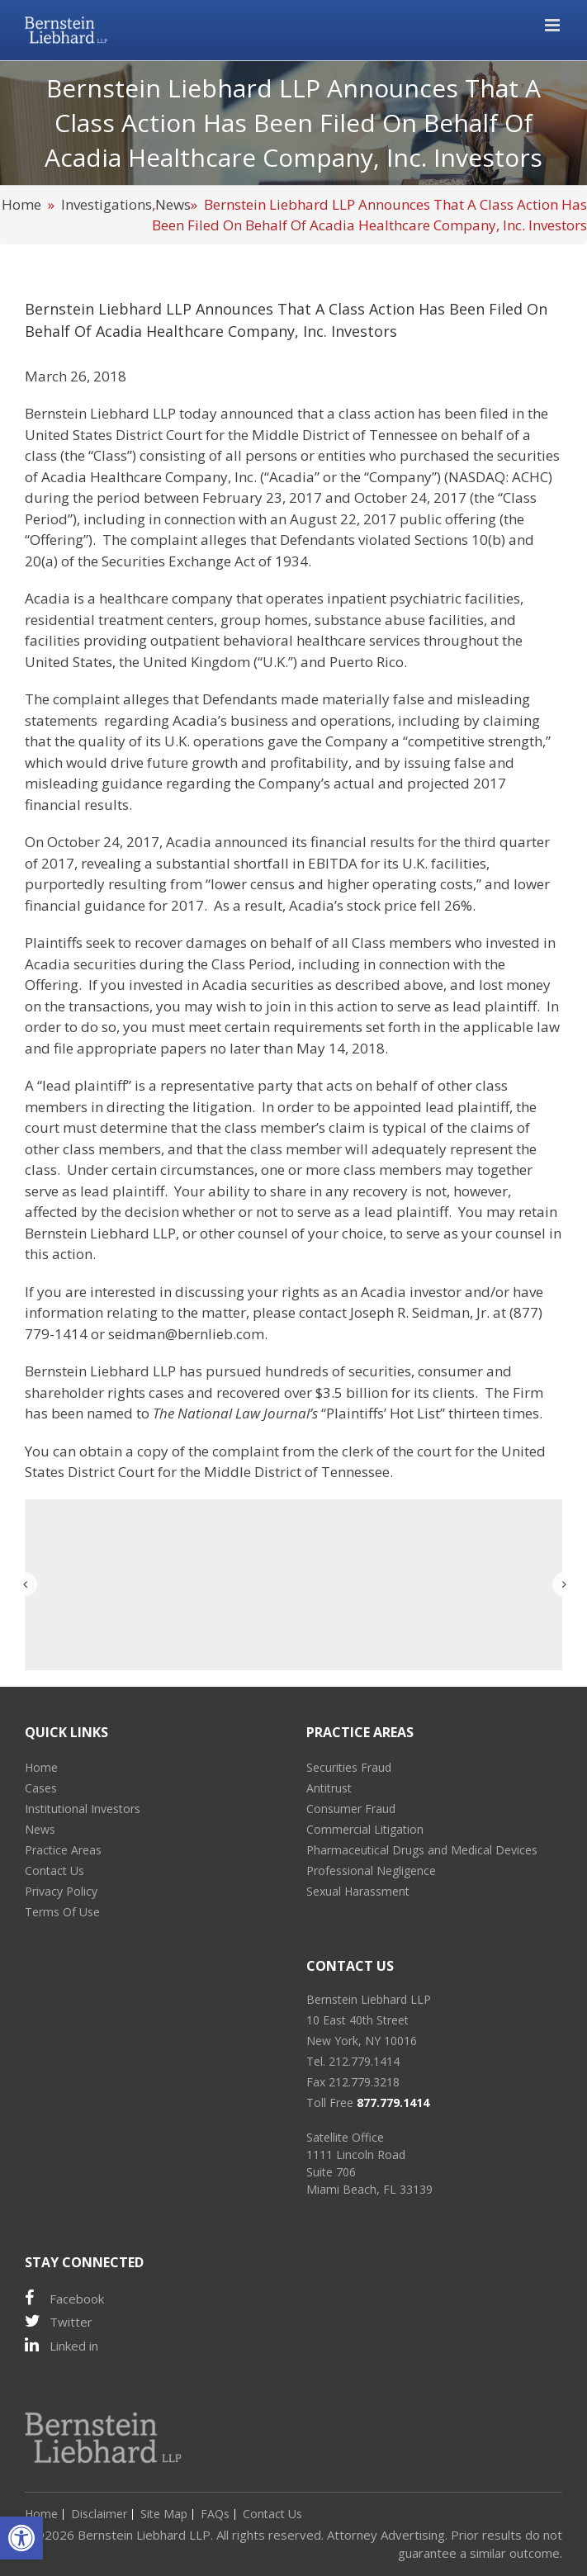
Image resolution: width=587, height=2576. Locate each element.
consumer (450, 1370)
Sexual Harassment (357, 1891)
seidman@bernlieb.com (186, 1333)
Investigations (106, 204)
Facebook (64, 2298)
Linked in (61, 2345)
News (173, 204)
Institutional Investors (82, 1808)
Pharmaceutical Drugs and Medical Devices (421, 1850)
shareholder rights (85, 1392)
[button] (21, 2538)
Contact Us (54, 1870)
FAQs (215, 2514)
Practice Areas (63, 1850)
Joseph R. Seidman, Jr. (420, 1312)
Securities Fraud (348, 1767)
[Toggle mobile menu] (553, 25)
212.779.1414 (364, 2061)
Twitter (58, 2321)
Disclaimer (99, 2514)
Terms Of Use (62, 1912)
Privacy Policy (61, 1891)
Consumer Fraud (350, 1808)
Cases (41, 1788)
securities (379, 1370)
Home (21, 204)
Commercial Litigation (365, 1829)
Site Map (163, 2514)
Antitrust (329, 1788)
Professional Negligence (371, 1870)
